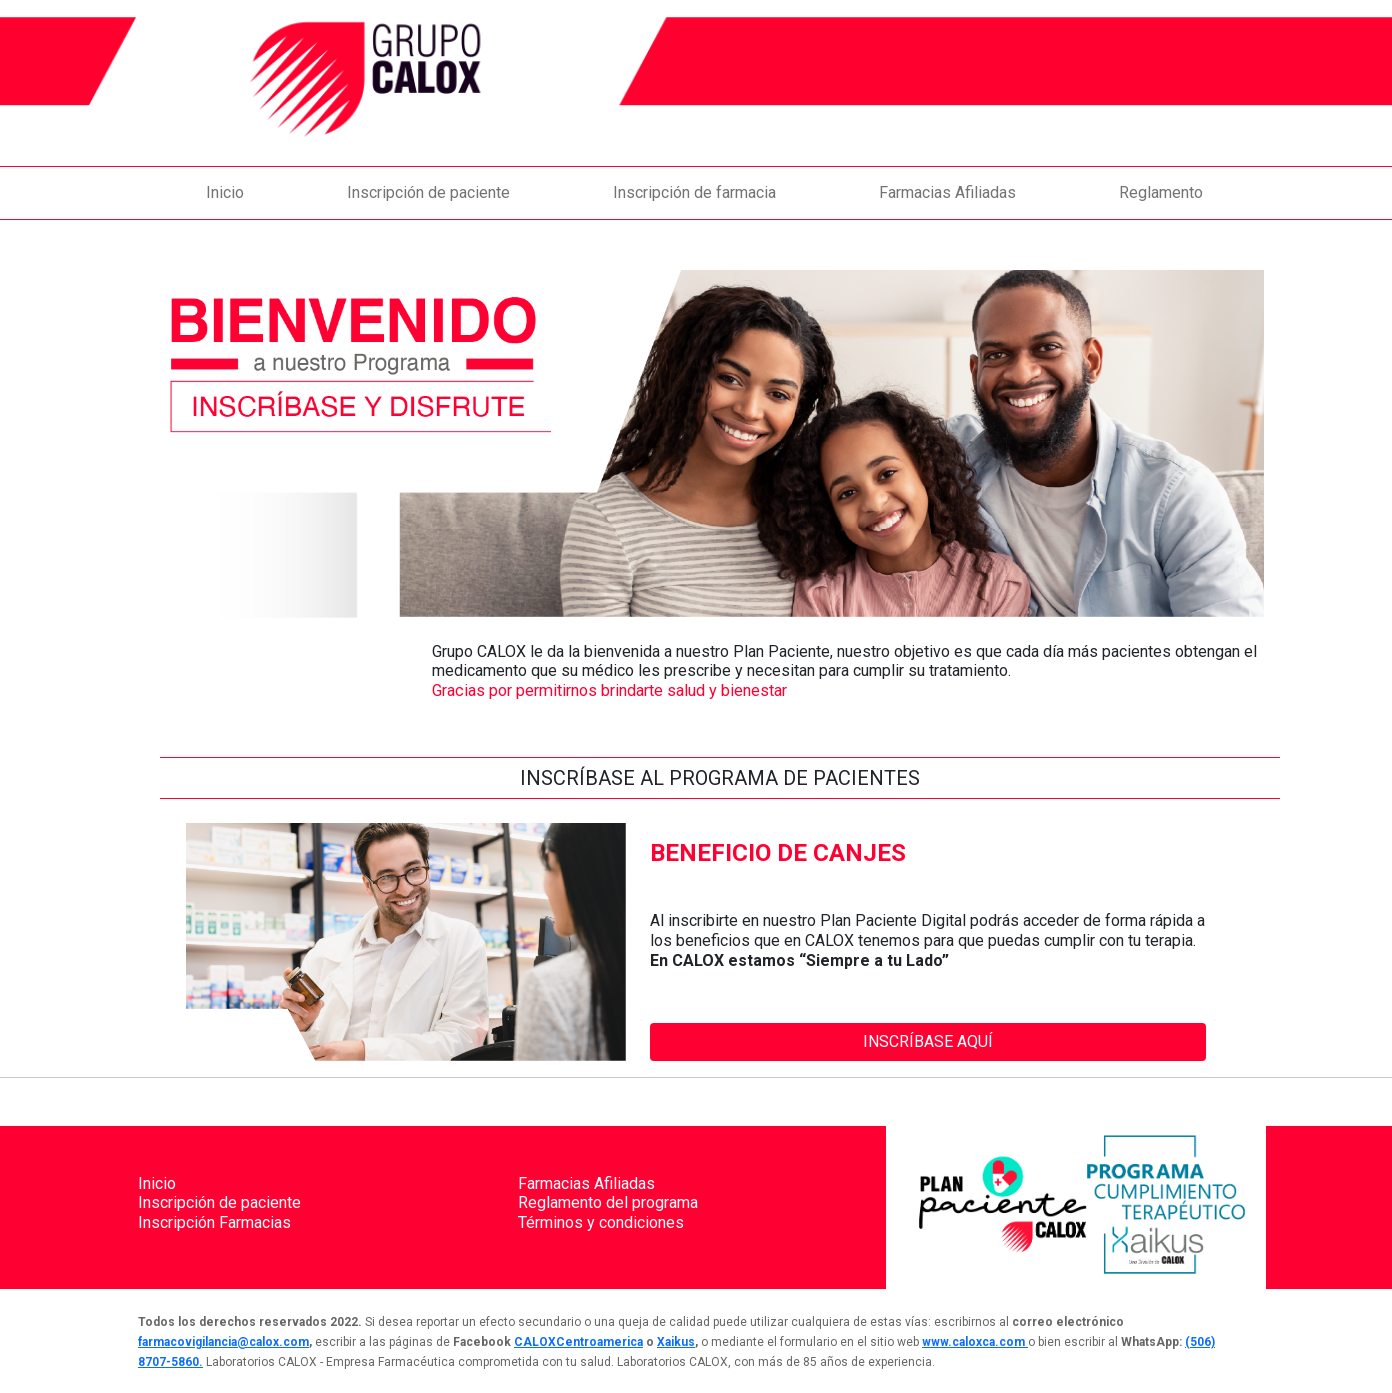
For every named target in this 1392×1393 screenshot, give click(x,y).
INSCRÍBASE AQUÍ (928, 1041)
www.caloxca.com (975, 1342)
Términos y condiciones (601, 1222)
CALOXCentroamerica (578, 1342)
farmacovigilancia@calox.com (223, 1342)
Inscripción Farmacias (214, 1222)
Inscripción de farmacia (694, 192)
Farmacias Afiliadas (947, 192)
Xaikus (676, 1342)
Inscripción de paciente (428, 192)
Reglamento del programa (608, 1202)
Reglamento (1161, 192)
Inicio (225, 192)
